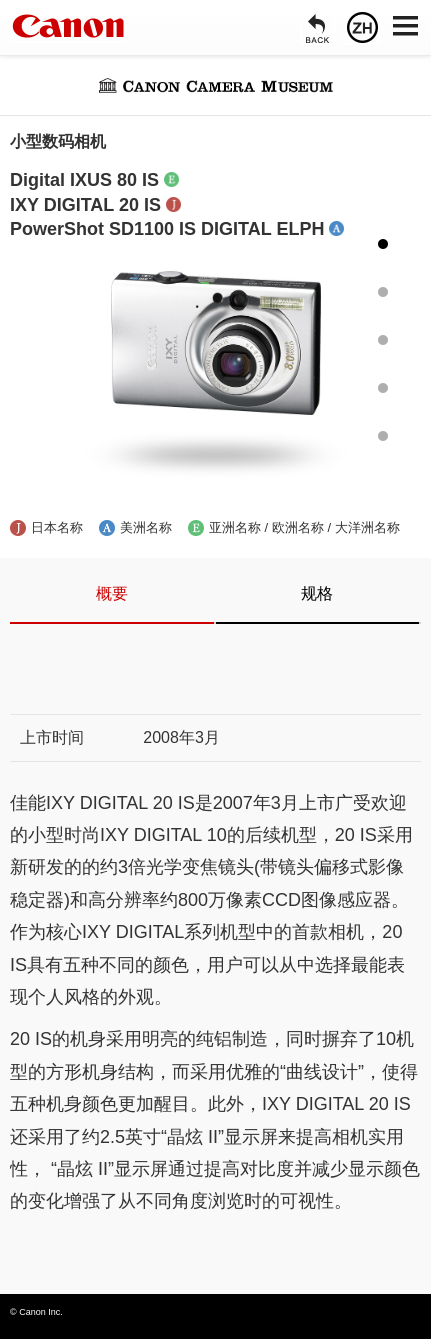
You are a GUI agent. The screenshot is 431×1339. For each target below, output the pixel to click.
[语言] (362, 27)
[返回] (317, 27)
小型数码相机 (58, 141)
